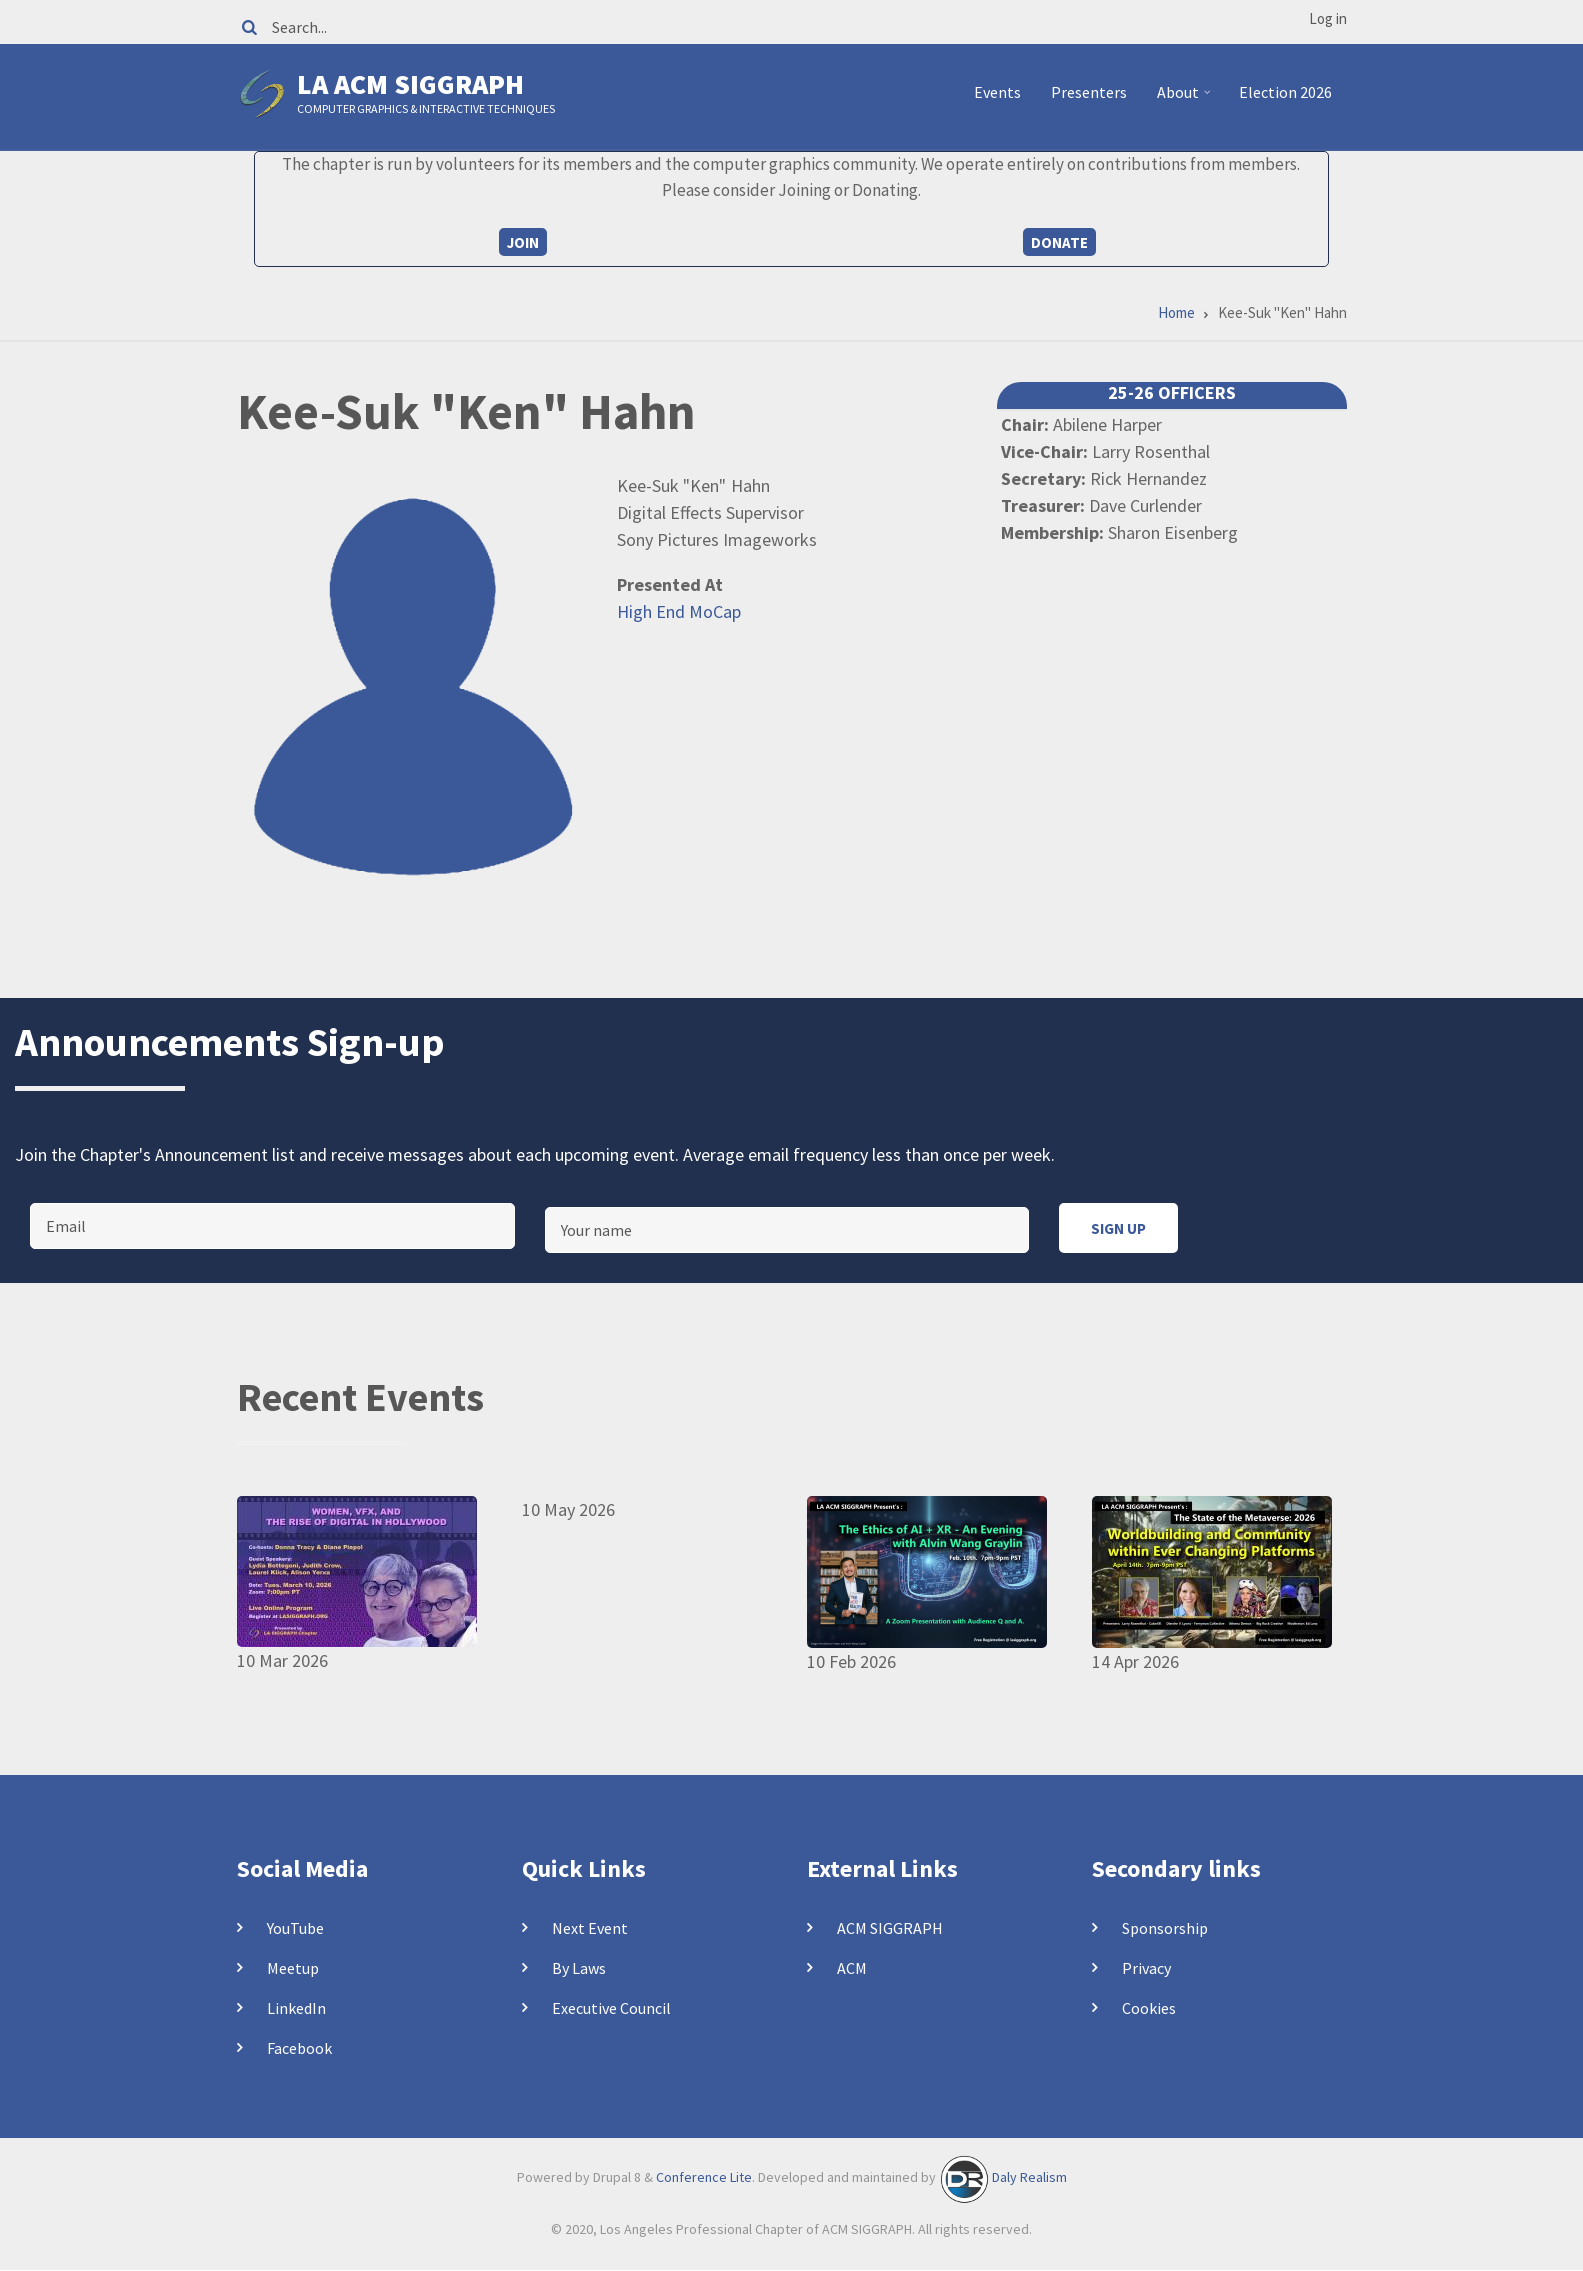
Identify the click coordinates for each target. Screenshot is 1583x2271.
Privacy (1146, 1968)
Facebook (299, 2048)
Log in (1328, 18)
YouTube (295, 1928)
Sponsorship (1165, 1928)
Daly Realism (1029, 2178)
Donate (1059, 242)
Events (997, 92)
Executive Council (611, 2008)
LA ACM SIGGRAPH (410, 84)
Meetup (293, 1968)
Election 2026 (1285, 92)
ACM (852, 1968)
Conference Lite (704, 2178)
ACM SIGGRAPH (890, 1928)
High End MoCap (679, 611)
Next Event (590, 1928)
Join (523, 242)
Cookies (1149, 2008)
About (1186, 100)
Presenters (1089, 92)
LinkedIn (296, 2008)
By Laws (579, 1968)
